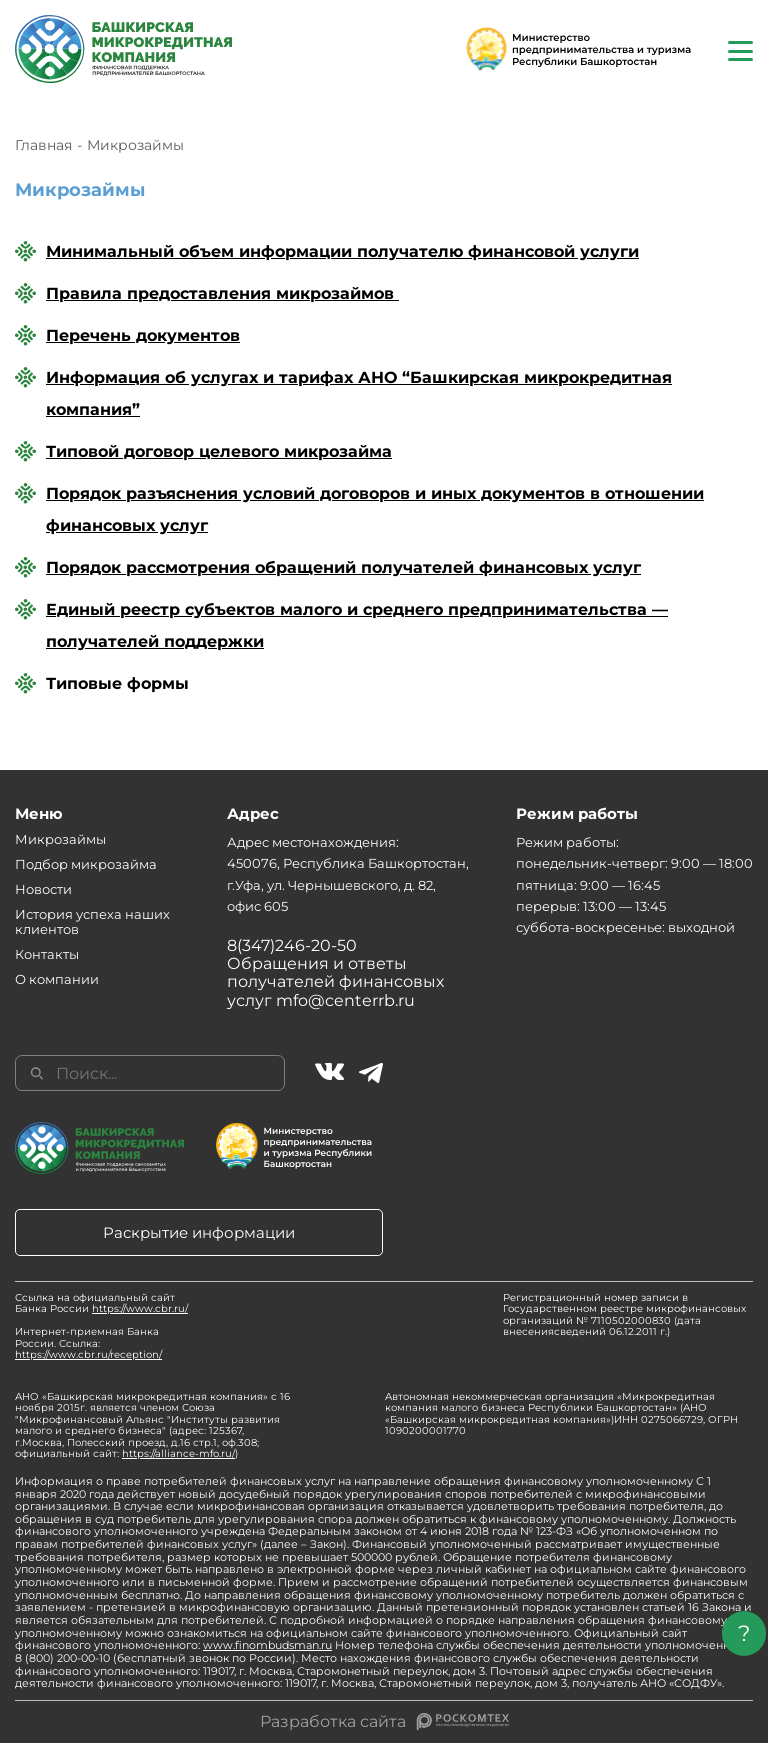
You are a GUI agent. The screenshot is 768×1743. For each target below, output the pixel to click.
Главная (43, 145)
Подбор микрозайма (86, 864)
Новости (43, 889)
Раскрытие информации (199, 1232)
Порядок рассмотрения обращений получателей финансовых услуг (343, 567)
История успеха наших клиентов (92, 921)
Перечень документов (143, 335)
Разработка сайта (333, 1722)
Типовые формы (117, 683)
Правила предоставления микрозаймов (222, 293)
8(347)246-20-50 (292, 945)
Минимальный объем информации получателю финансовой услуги (342, 251)
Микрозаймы (60, 839)
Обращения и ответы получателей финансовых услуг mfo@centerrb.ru (335, 982)
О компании (57, 979)
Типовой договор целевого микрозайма (219, 451)
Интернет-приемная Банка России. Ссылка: (88, 1343)
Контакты (47, 954)
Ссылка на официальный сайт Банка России (101, 1303)
